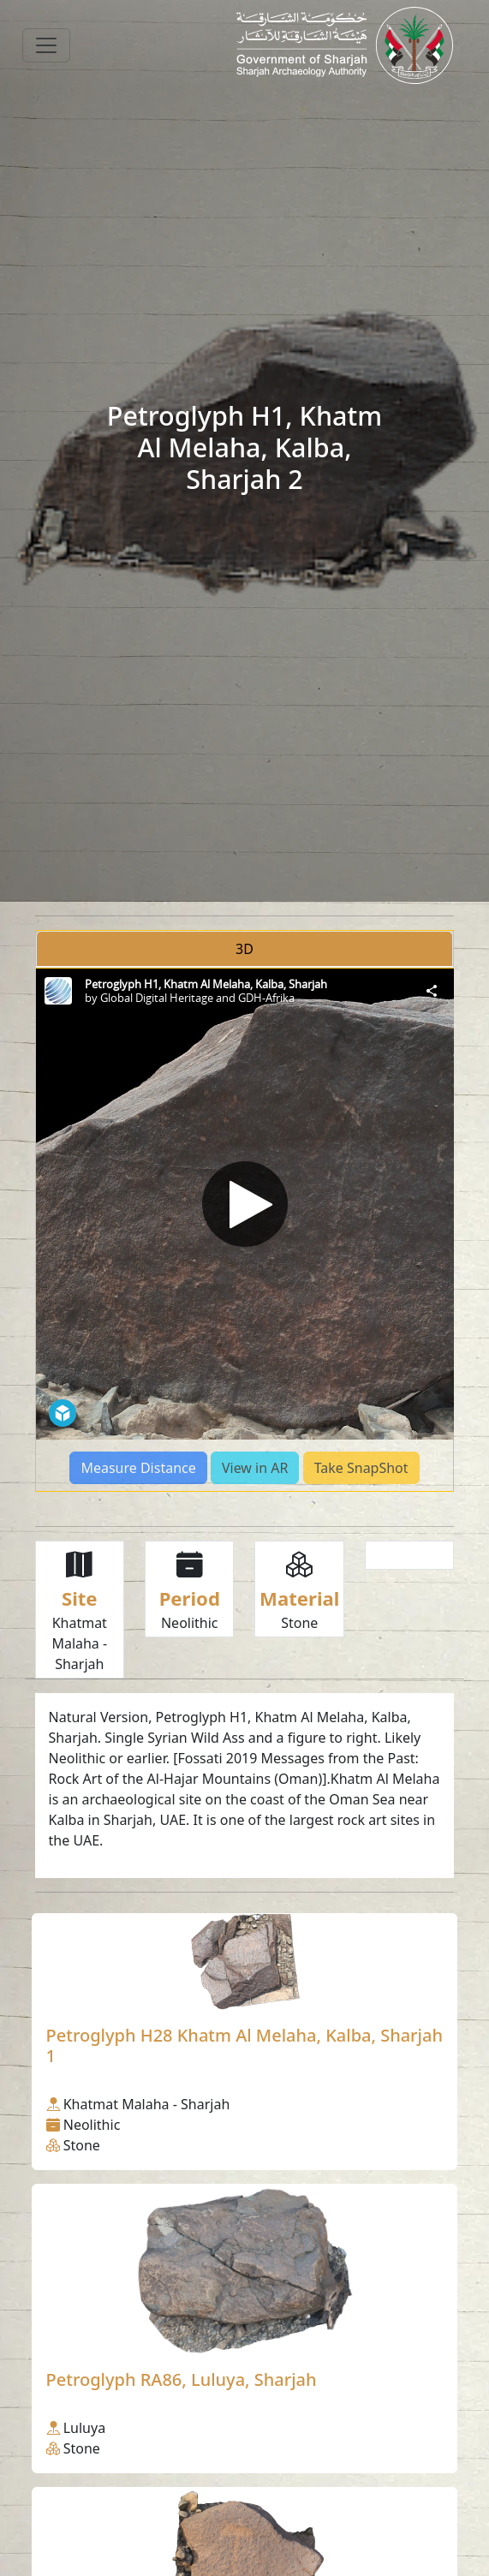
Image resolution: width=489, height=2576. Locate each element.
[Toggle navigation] (46, 45)
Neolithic (189, 1622)
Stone (299, 1622)
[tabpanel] (245, 1230)
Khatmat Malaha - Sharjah (79, 1643)
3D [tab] (244, 948)
